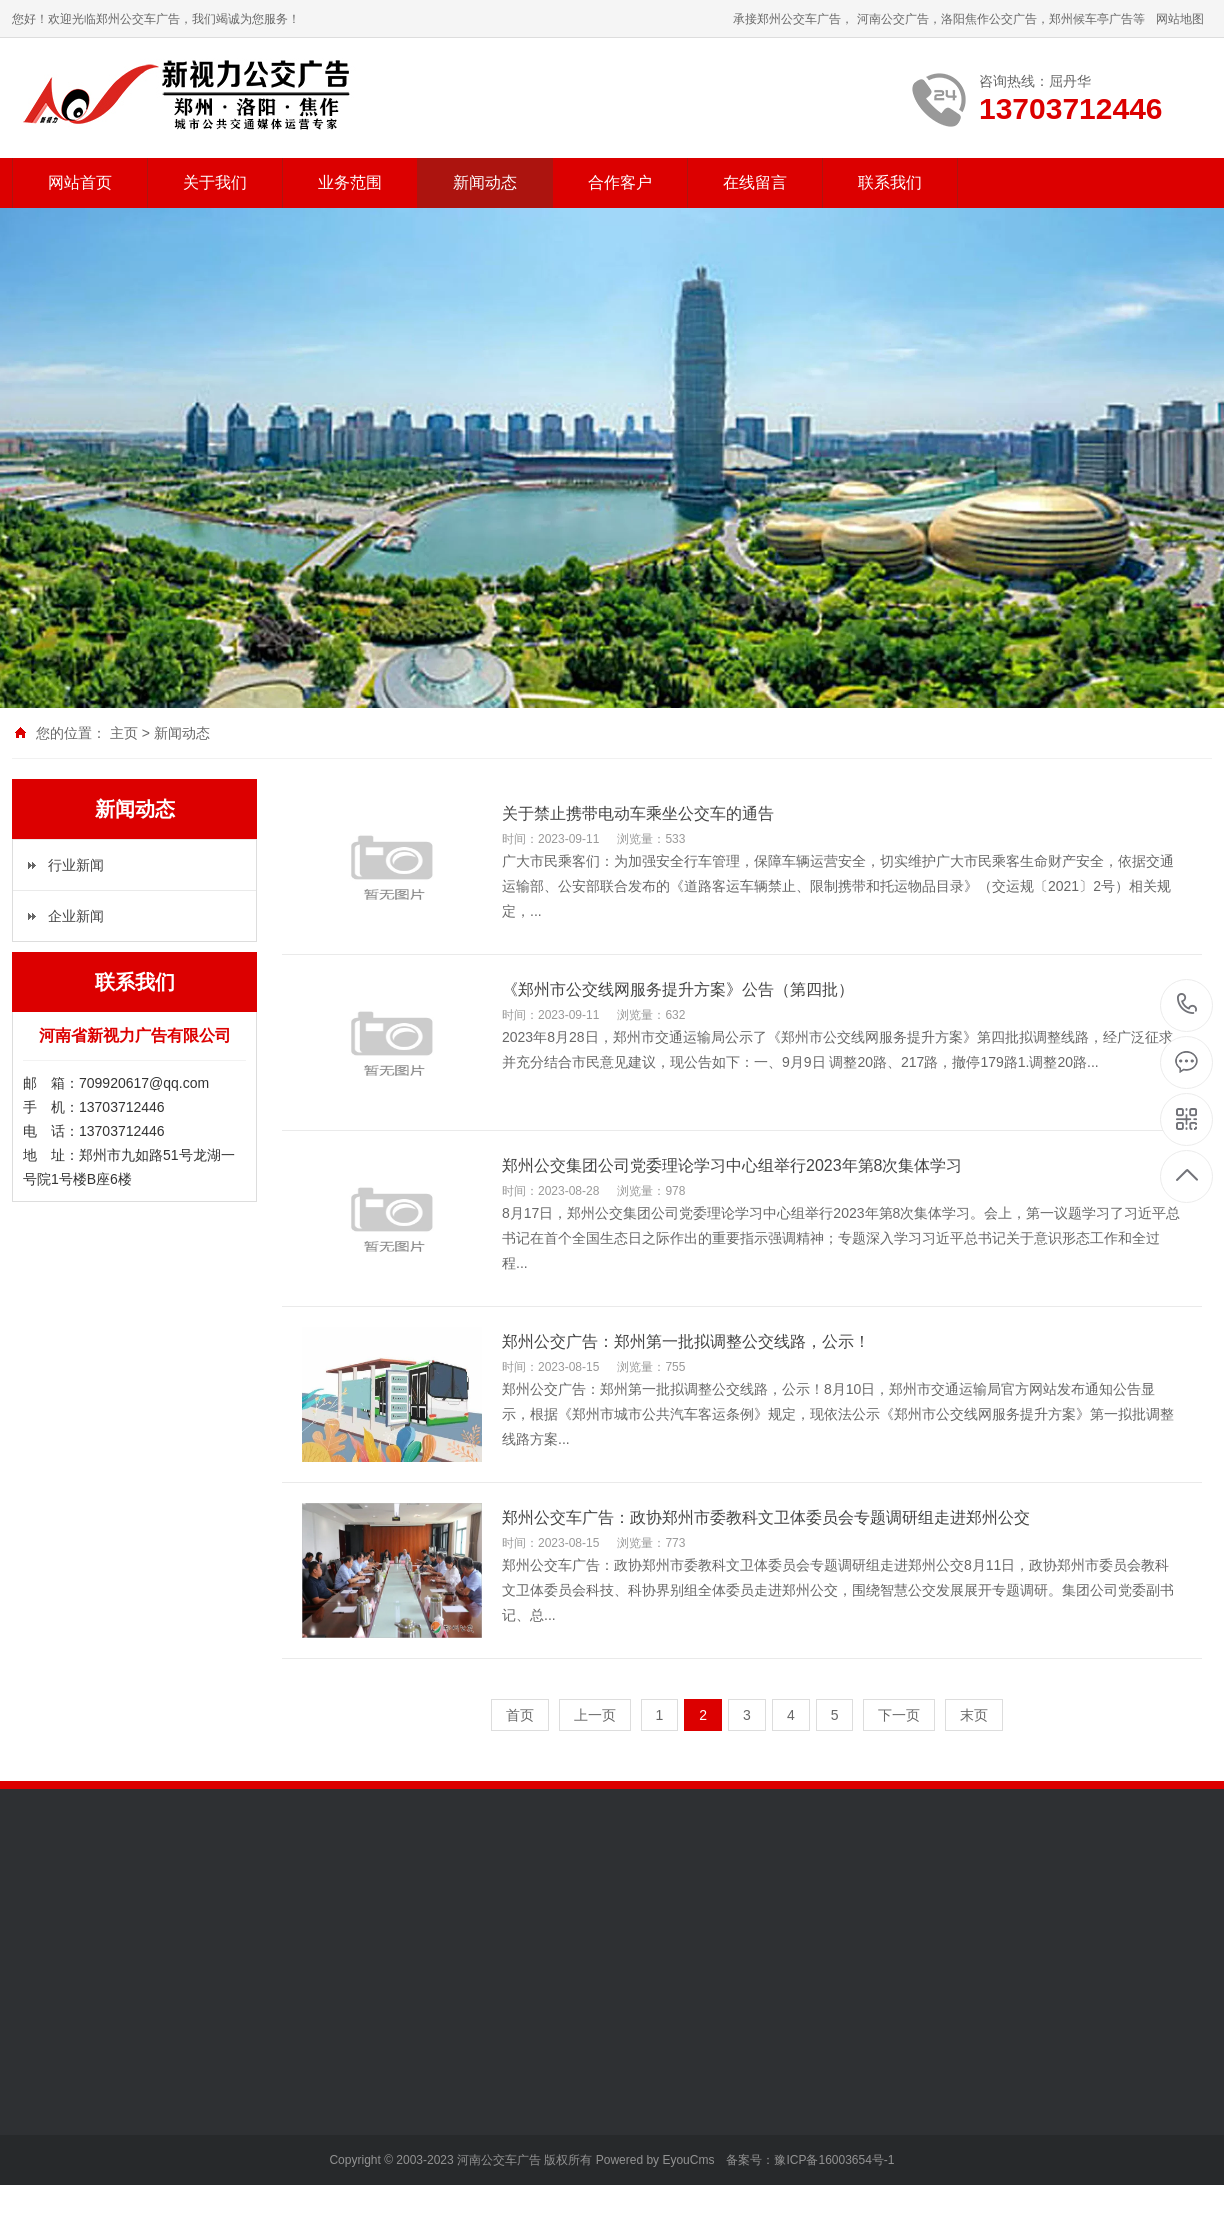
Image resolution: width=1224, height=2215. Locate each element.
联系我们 (890, 182)
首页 (520, 1715)
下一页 (899, 1715)
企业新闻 (76, 916)
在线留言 (755, 182)
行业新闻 (76, 865)
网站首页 (80, 182)
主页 (124, 733)
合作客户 (620, 182)
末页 (974, 1715)
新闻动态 (485, 182)
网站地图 (1180, 19)
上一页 (595, 1715)
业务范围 (350, 182)
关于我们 (215, 182)
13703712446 (1187, 1004)
